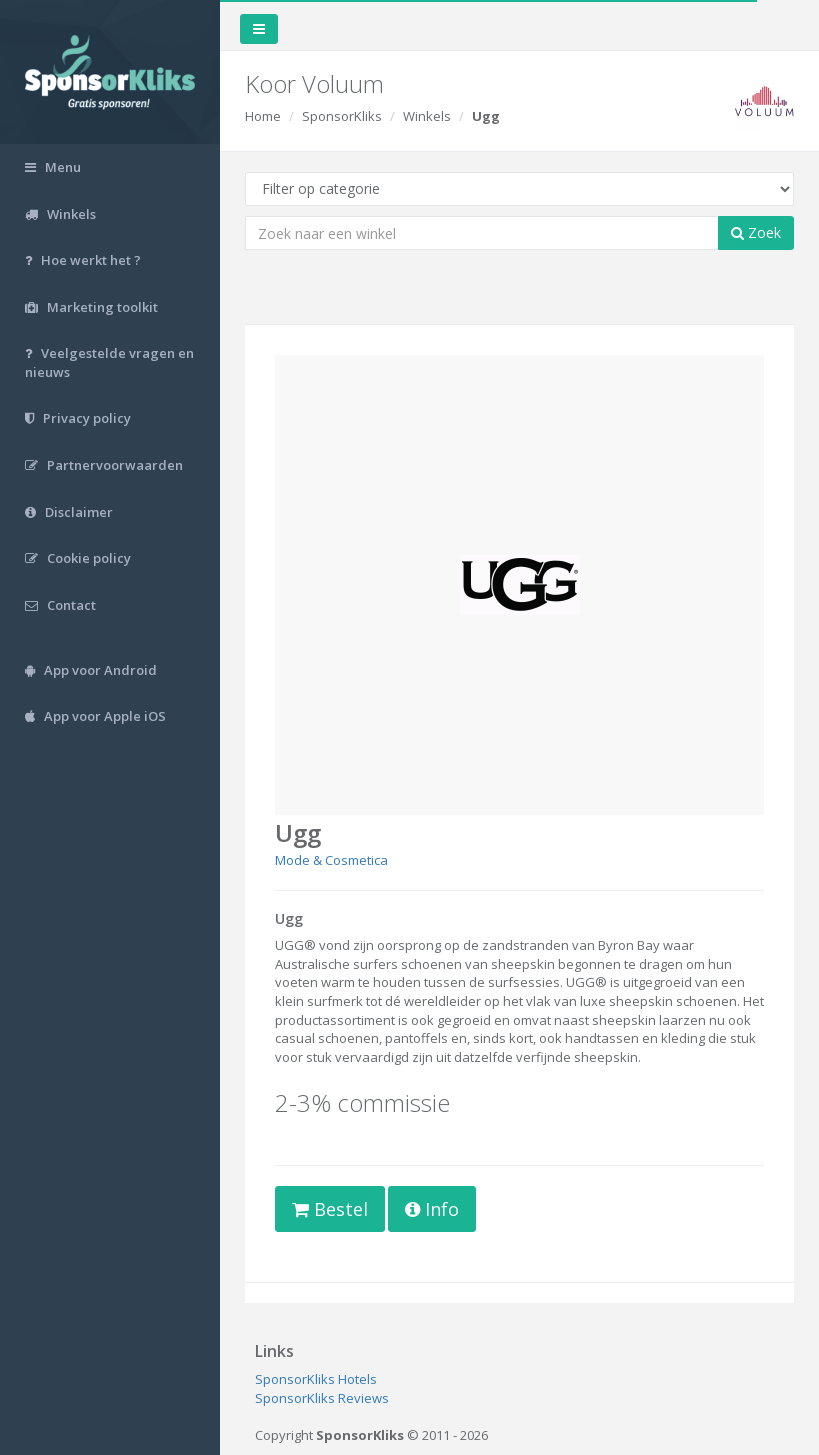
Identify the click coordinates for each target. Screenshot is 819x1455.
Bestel (330, 1209)
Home (263, 116)
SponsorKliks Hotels (316, 1379)
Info (432, 1209)
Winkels (427, 116)
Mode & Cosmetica (331, 860)
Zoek (756, 232)
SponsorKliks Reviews (322, 1398)
